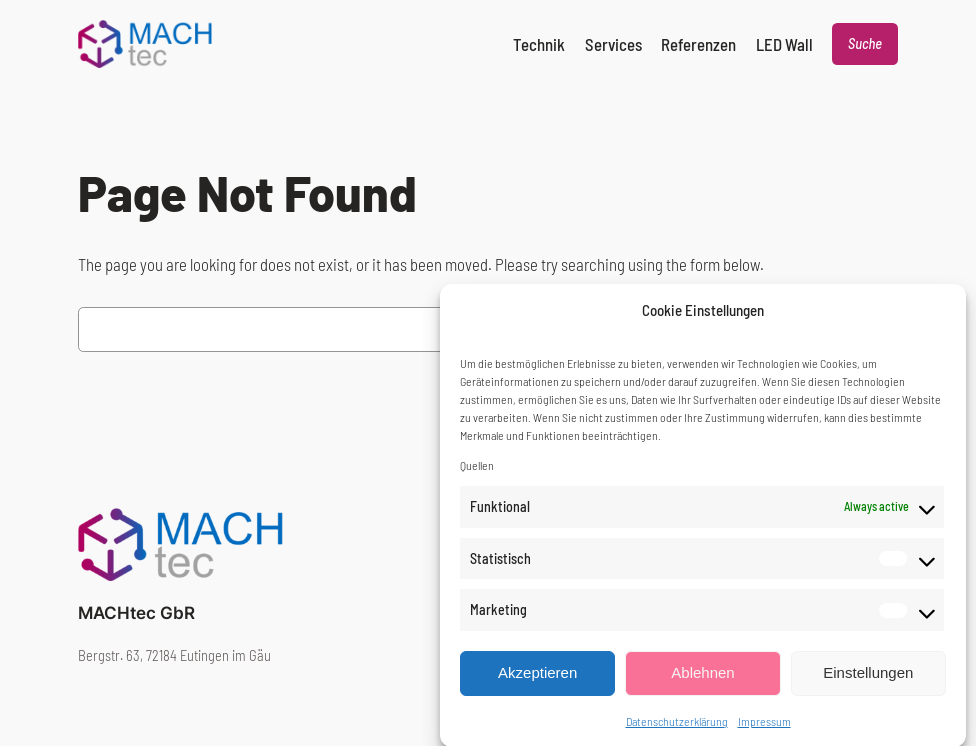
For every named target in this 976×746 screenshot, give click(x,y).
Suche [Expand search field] (865, 43)
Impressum (764, 731)
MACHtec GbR (136, 613)
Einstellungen (868, 682)
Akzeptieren (537, 682)
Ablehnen (702, 682)
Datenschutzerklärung (677, 731)
